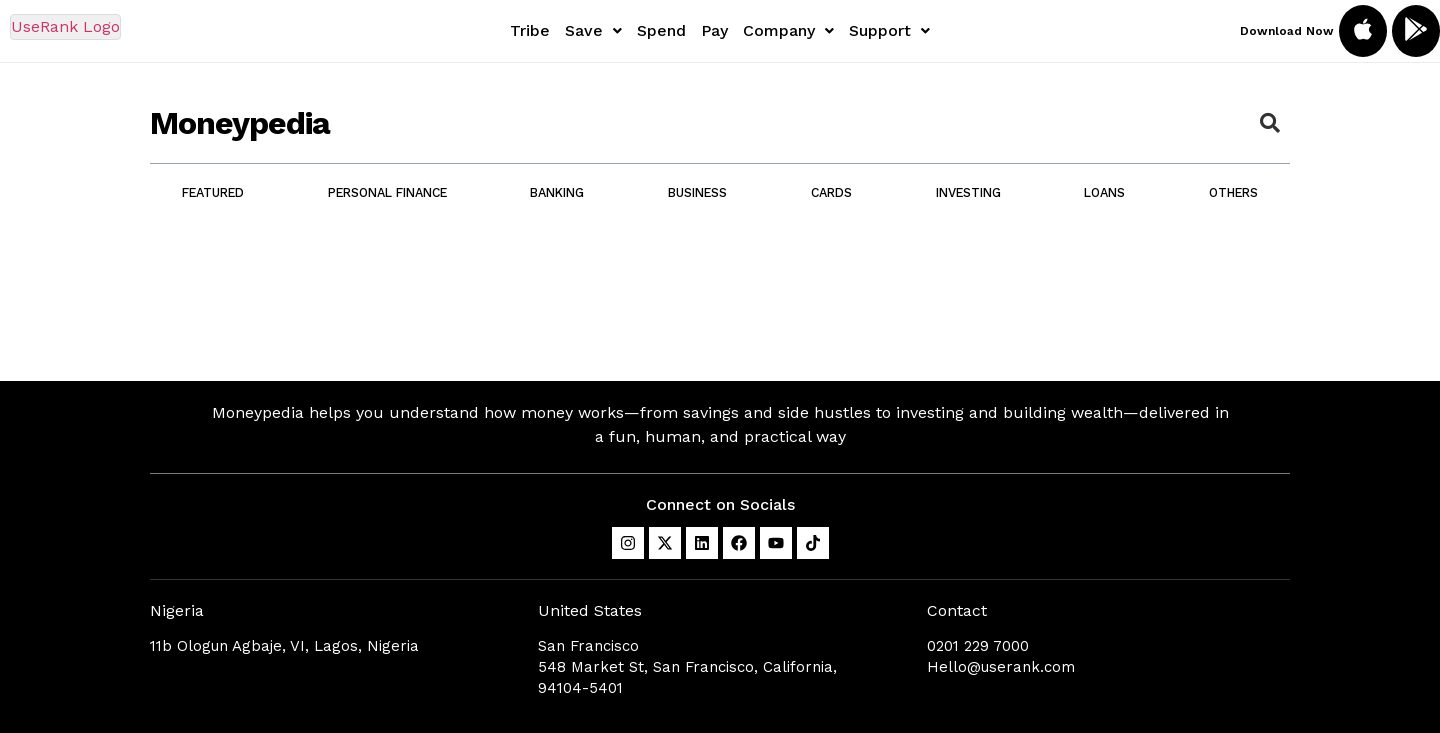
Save (593, 31)
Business (697, 192)
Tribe (530, 31)
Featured (213, 192)
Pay (714, 31)
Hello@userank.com (1001, 667)
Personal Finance (387, 192)
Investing (968, 192)
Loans (1104, 192)
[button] (593, 31)
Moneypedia (240, 123)
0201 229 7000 (978, 646)
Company (788, 31)
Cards (831, 192)
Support (889, 31)
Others (1233, 192)
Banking (557, 192)
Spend (661, 31)
